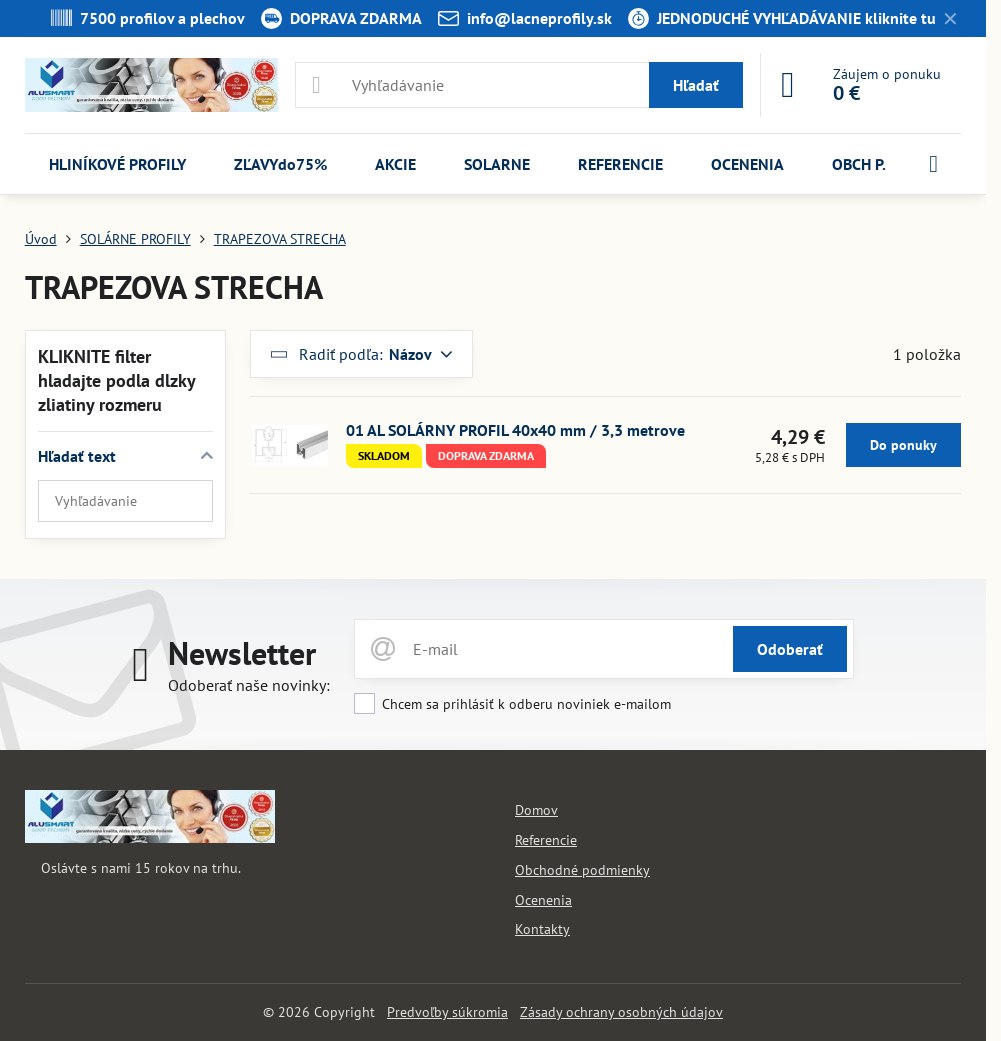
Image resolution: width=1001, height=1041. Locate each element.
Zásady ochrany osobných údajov (621, 1012)
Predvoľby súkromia (447, 1012)
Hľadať (696, 85)
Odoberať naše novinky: (249, 685)
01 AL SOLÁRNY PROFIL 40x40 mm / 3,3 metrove (515, 430)
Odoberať (790, 649)
